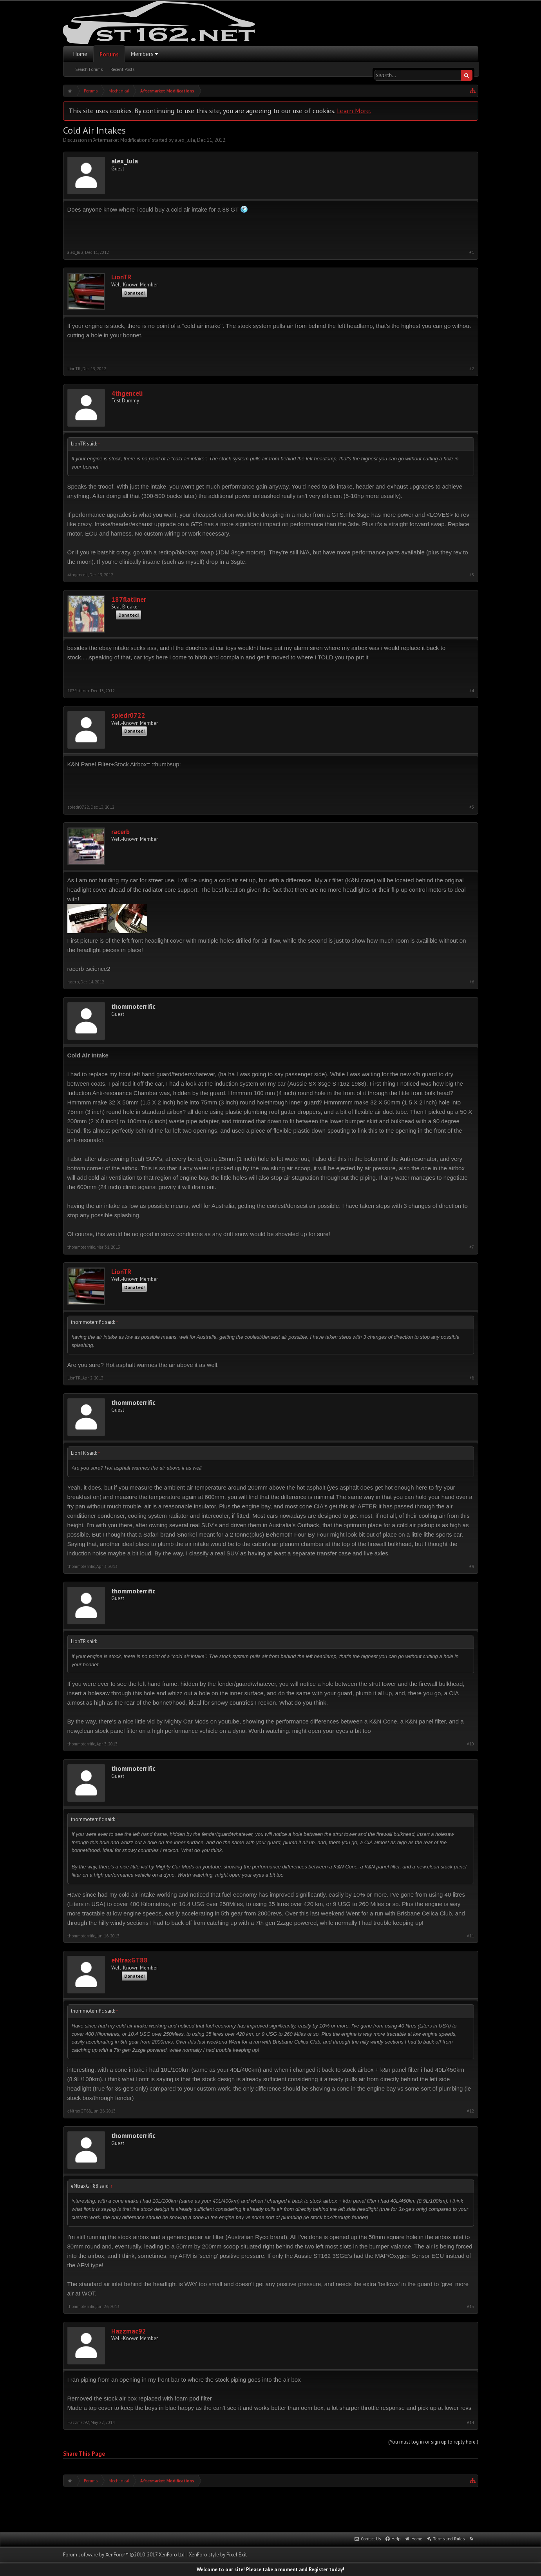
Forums (109, 54)
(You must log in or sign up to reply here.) (433, 2441)
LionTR (121, 277)
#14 (470, 2422)
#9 (471, 1566)
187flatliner (128, 600)
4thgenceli (127, 393)
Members (142, 54)
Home (80, 54)
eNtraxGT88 (129, 1960)
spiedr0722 (128, 715)
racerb (120, 832)
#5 (471, 807)
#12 (470, 2111)
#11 (470, 1936)
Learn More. (354, 110)
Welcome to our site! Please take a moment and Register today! (270, 2569)
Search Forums (89, 69)
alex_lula (185, 140)
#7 (471, 1247)
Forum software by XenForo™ (124, 2554)
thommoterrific (133, 1007)
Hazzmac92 (128, 2331)
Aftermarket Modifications (121, 140)
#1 (471, 252)
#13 (470, 2306)
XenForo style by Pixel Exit (218, 2554)
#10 (470, 1744)
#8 (471, 1378)
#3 (471, 574)
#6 (471, 982)
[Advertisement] (270, 2508)
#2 (471, 368)
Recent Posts (122, 69)
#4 (471, 690)
